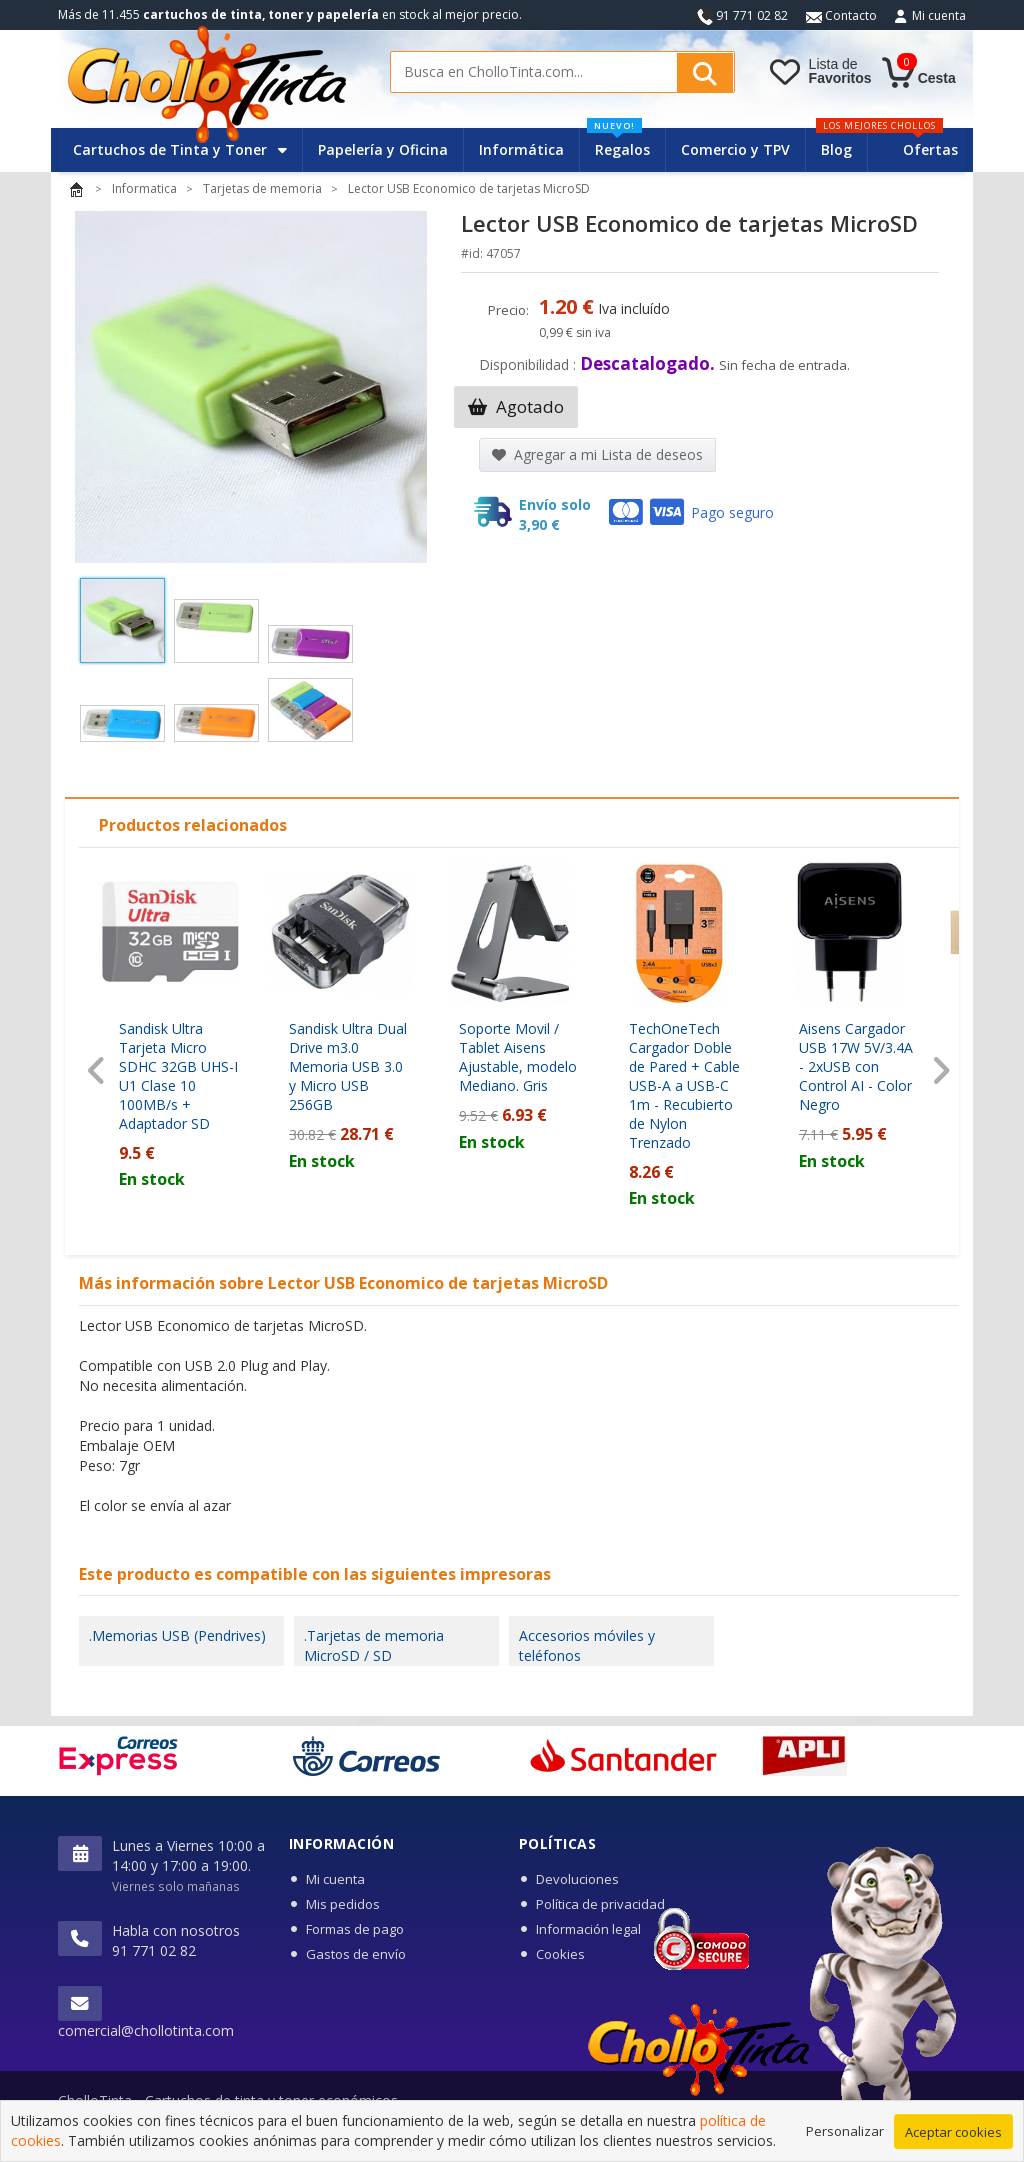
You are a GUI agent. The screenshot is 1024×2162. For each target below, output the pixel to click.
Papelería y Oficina (383, 149)
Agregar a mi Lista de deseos (597, 454)
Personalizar (845, 2139)
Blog (836, 149)
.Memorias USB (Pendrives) (177, 1635)
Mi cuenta (939, 15)
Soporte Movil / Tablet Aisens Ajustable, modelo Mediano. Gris (518, 1057)
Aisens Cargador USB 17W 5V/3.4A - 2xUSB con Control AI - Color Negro (856, 1066)
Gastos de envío (356, 1954)
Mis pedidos (343, 1904)
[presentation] (96, 1071)
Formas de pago (355, 1929)
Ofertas (930, 149)
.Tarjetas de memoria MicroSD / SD (374, 1645)
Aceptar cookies (953, 2140)
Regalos (618, 143)
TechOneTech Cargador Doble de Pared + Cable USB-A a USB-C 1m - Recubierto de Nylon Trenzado (684, 1085)
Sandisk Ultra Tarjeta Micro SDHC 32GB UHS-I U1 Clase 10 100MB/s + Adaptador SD (178, 1076)
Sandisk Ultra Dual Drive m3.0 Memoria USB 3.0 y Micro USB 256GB (348, 1066)
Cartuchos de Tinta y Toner (180, 149)
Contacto (841, 15)
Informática (521, 149)
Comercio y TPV (735, 149)
